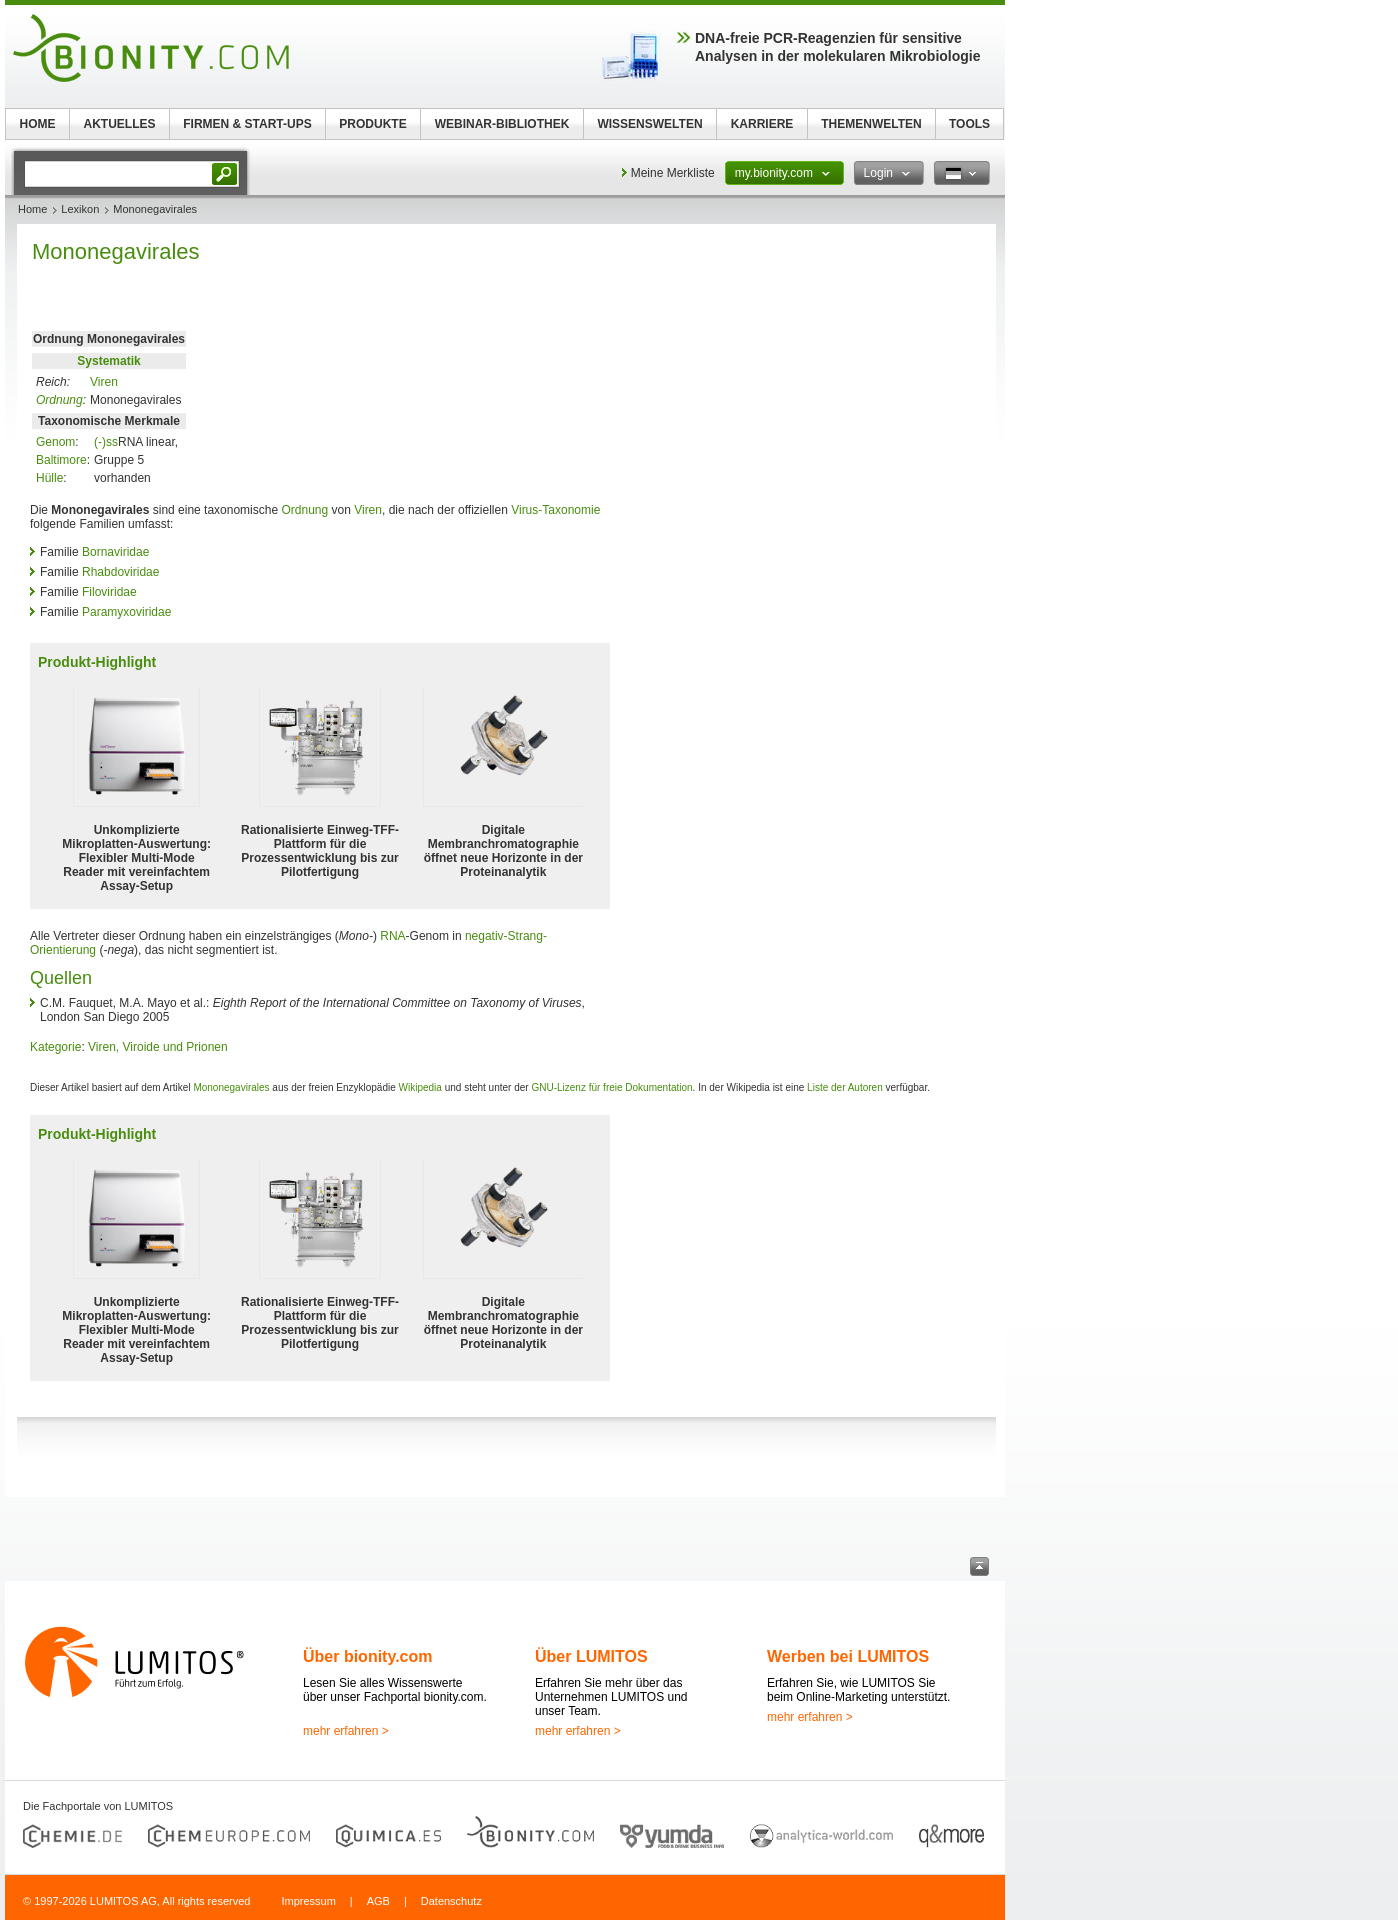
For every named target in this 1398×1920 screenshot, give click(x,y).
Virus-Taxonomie (555, 510)
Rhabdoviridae (120, 572)
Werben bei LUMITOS (848, 1656)
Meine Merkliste (673, 173)
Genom (55, 442)
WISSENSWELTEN (649, 124)
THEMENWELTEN (871, 124)
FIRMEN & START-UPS (247, 124)
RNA (392, 936)
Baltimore (61, 460)
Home (32, 209)
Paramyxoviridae (126, 612)
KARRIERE (762, 124)
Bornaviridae (115, 552)
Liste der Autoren (845, 1087)
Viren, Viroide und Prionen (158, 1047)
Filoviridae (109, 592)
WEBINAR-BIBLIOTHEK (502, 124)
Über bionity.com (368, 1656)
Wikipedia (420, 1087)
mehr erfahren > (346, 1731)
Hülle (49, 478)
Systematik (108, 361)
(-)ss (106, 442)
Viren (104, 382)
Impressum (308, 1901)
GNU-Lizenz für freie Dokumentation (611, 1087)
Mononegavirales (231, 1087)
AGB (378, 1901)
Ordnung (59, 400)
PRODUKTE (372, 124)
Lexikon (80, 209)
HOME (38, 124)
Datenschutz (451, 1901)
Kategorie (55, 1047)
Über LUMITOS (591, 1656)
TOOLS (969, 124)
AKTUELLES (120, 124)
